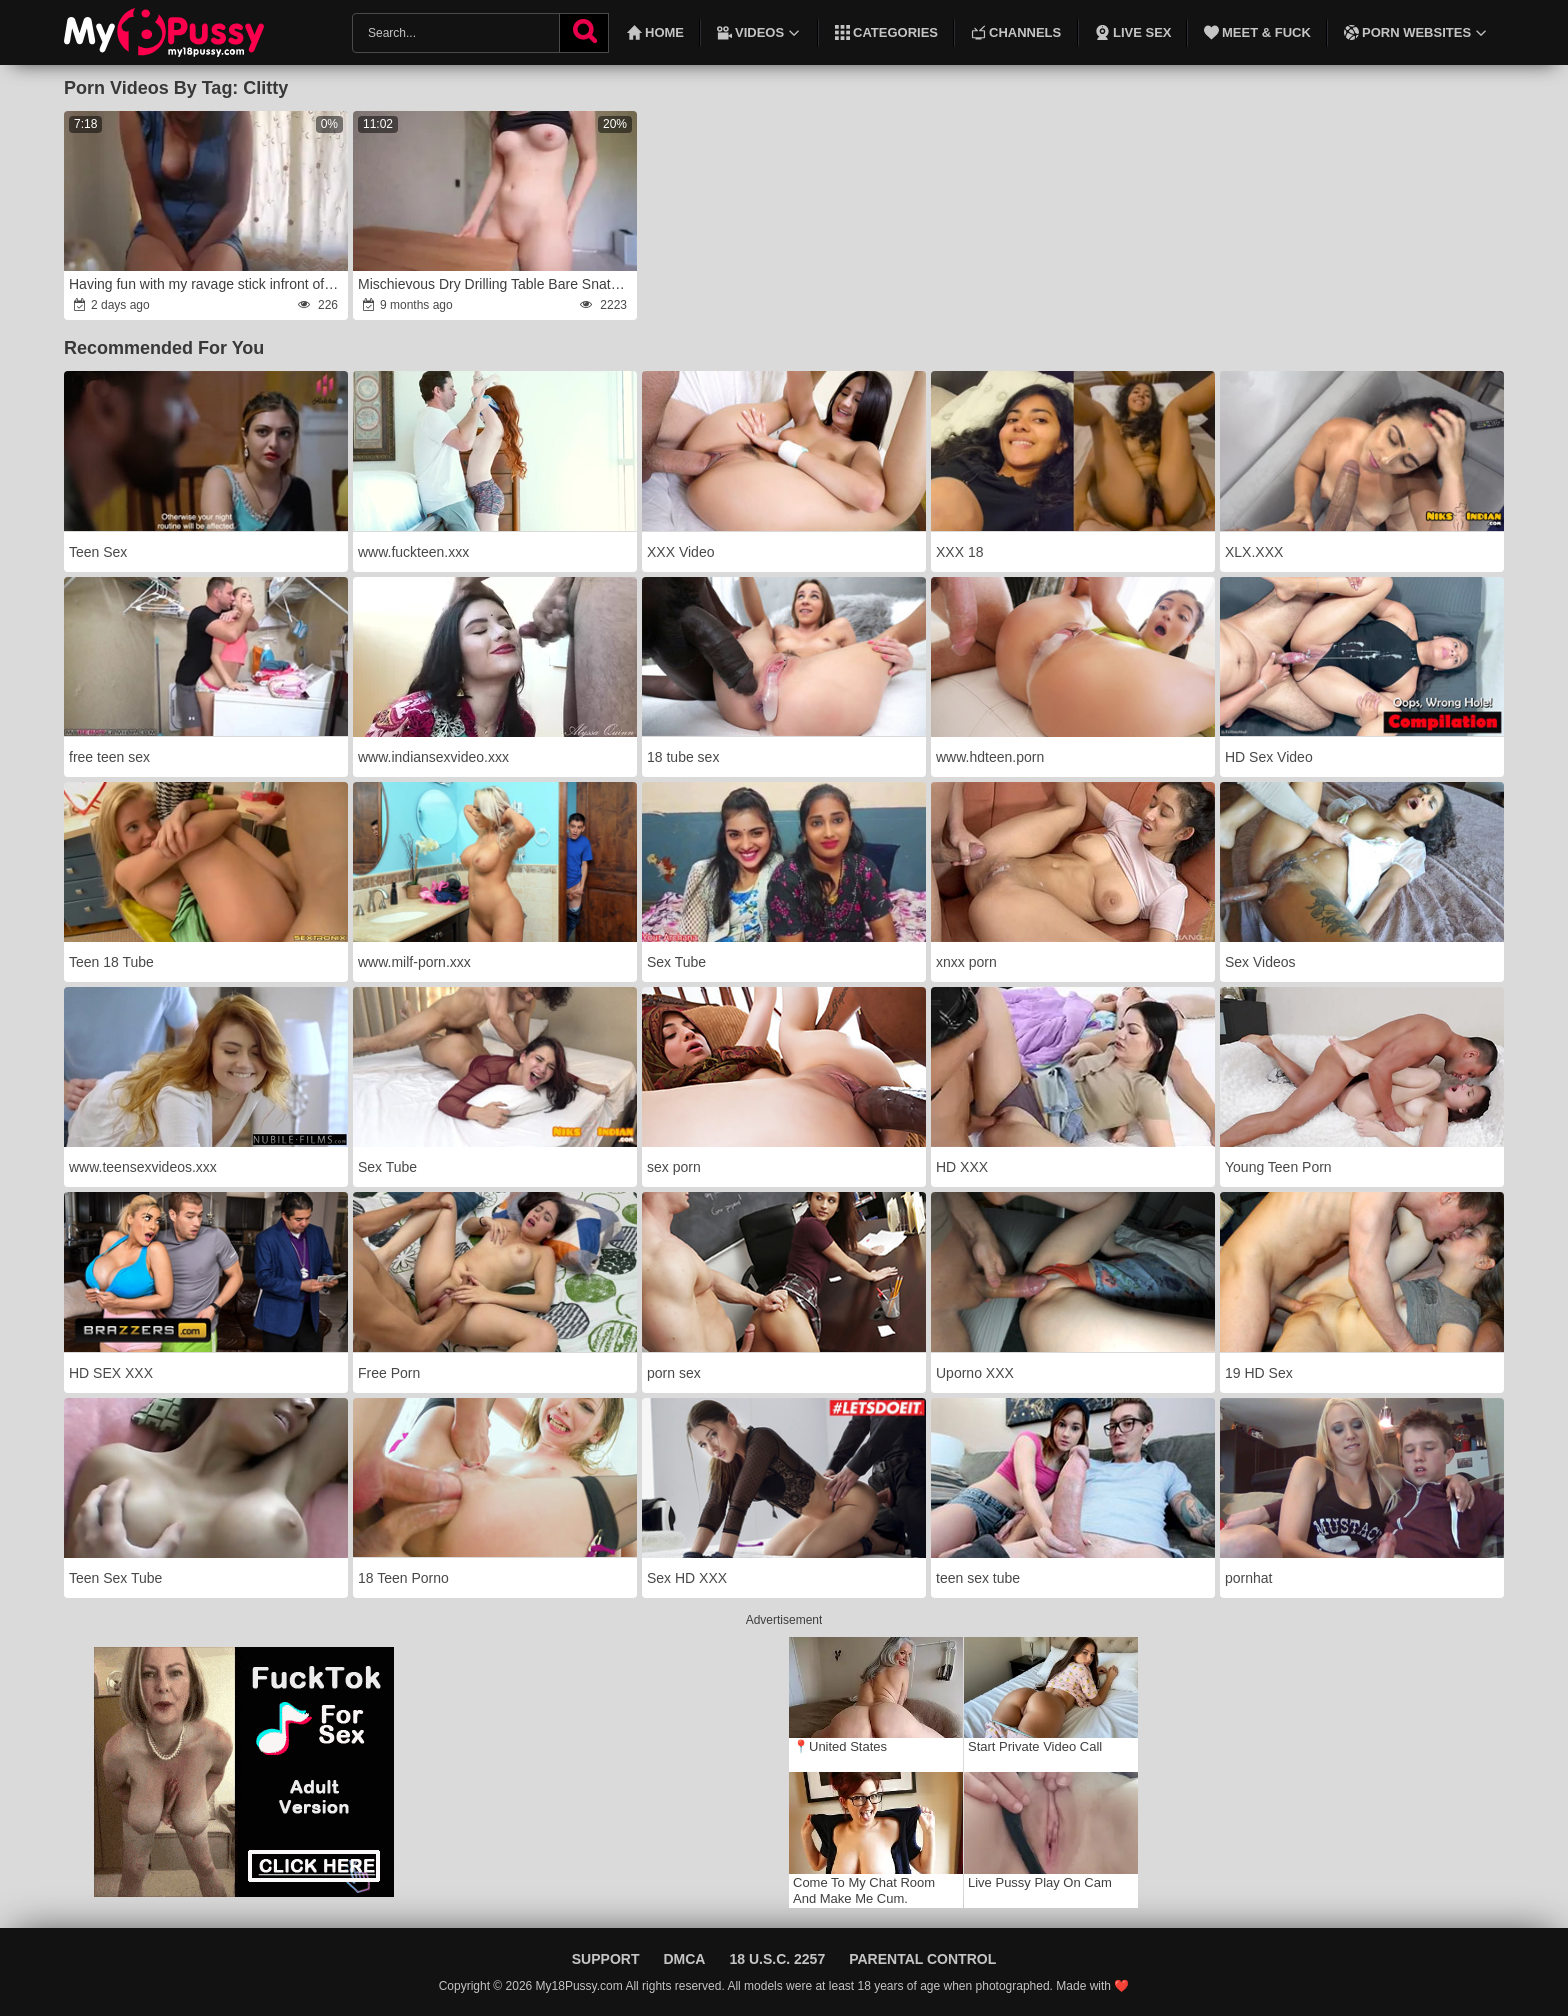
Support (606, 1959)
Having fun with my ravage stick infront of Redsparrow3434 (207, 284)
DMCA (684, 1959)
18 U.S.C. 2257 (777, 1959)
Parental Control (922, 1959)
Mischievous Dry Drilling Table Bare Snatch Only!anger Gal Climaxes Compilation (496, 284)
